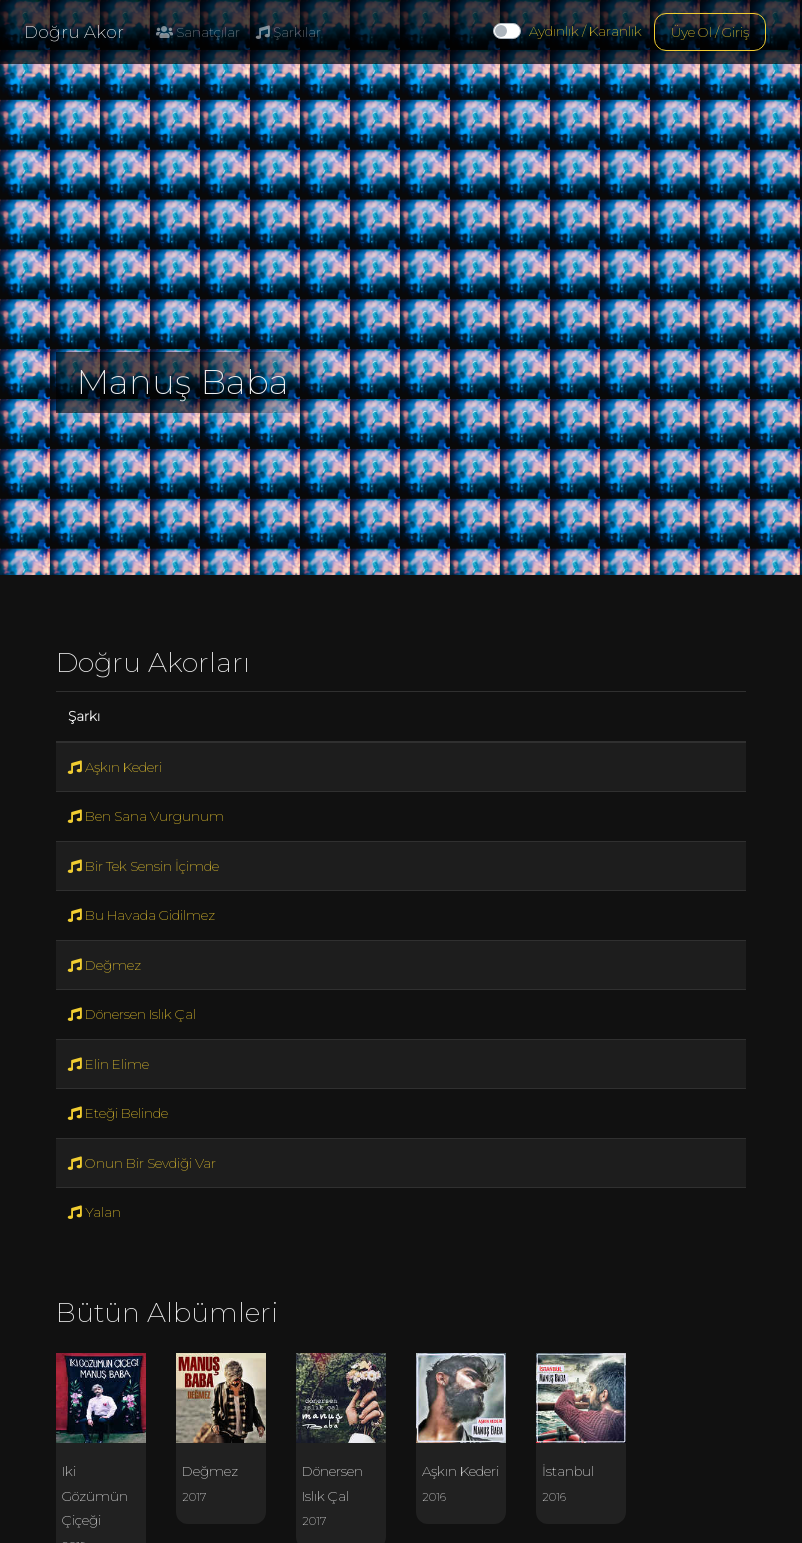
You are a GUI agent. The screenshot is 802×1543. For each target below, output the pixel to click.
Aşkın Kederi (115, 767)
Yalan (94, 1212)
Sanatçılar (198, 32)
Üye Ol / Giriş (710, 32)
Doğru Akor (74, 32)
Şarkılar (288, 32)
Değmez (104, 965)
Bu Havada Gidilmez (141, 915)
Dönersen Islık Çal (132, 1014)
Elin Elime (108, 1064)
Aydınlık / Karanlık (585, 31)
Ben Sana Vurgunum (146, 816)
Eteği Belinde (118, 1113)
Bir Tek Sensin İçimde (143, 866)
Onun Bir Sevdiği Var (142, 1163)
